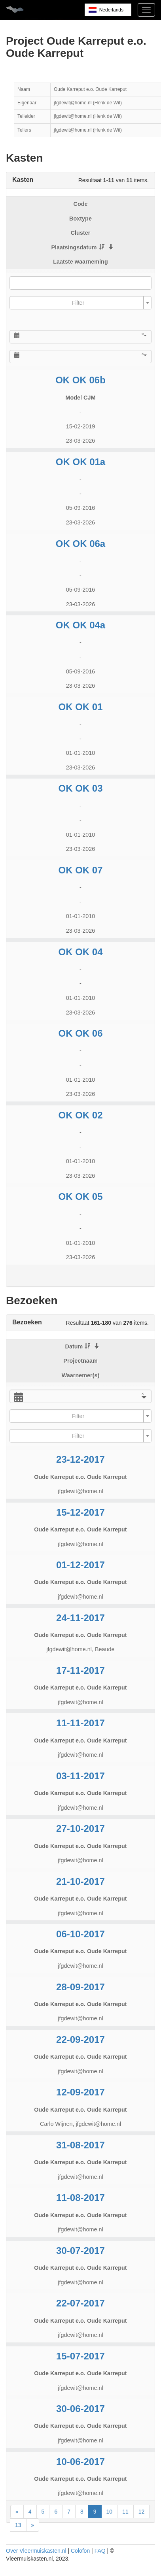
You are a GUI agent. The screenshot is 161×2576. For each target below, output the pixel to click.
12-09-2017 (80, 2092)
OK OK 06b (80, 380)
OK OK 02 (80, 1115)
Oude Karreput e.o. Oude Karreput (80, 1477)
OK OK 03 (80, 788)
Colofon (80, 2551)
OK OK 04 (80, 952)
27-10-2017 (80, 1828)
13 (18, 2525)
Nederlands (111, 10)
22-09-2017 (80, 2039)
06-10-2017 (80, 1934)
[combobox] (80, 302)
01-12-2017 (80, 1565)
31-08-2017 (80, 2145)
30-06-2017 (80, 2408)
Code (81, 204)
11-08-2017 (80, 2197)
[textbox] (78, 303)
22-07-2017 (80, 2303)
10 (109, 2511)
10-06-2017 (80, 2461)
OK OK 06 (80, 1033)
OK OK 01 (80, 707)
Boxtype (80, 218)
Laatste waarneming (80, 261)
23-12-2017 (80, 1459)
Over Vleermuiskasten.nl (36, 2551)
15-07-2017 (80, 2356)
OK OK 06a (80, 543)
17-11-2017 (80, 1670)
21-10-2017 (80, 1881)
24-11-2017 (80, 1617)
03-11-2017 (80, 1776)
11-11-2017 (80, 1723)
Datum (78, 1346)
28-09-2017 (80, 1987)
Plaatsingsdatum (77, 247)
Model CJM (81, 397)
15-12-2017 (80, 1512)
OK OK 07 (80, 870)
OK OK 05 (80, 1196)
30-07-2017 (80, 2250)
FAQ (100, 2551)
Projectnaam (80, 1361)
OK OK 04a (80, 625)
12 (141, 2511)
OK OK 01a (80, 461)
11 (125, 2511)
